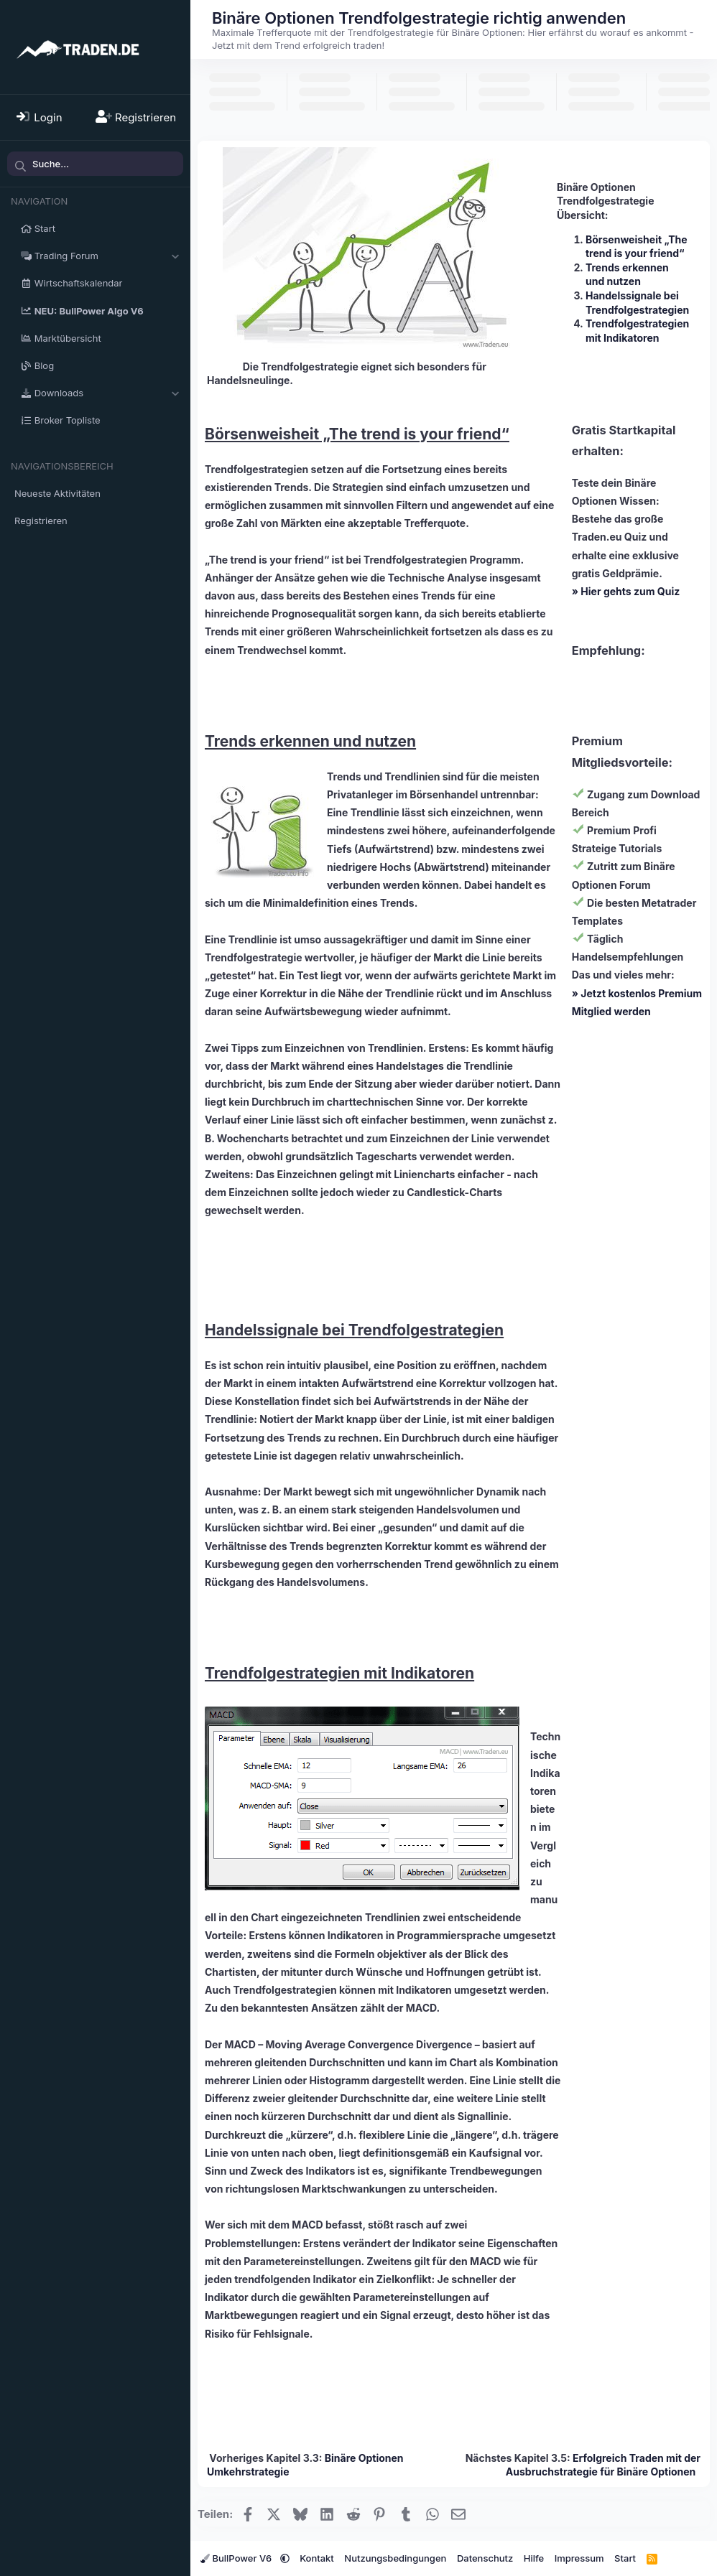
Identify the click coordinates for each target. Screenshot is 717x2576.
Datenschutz (485, 2558)
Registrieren (41, 520)
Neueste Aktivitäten (57, 493)
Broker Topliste (67, 420)
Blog (44, 365)
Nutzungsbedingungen (395, 2558)
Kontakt (317, 2558)
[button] (175, 255)
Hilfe (534, 2558)
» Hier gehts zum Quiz (626, 591)
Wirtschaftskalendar (78, 283)
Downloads (58, 392)
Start (44, 228)
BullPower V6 (237, 2558)
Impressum (579, 2558)
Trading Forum (66, 255)
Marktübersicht (67, 338)
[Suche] (95, 163)
